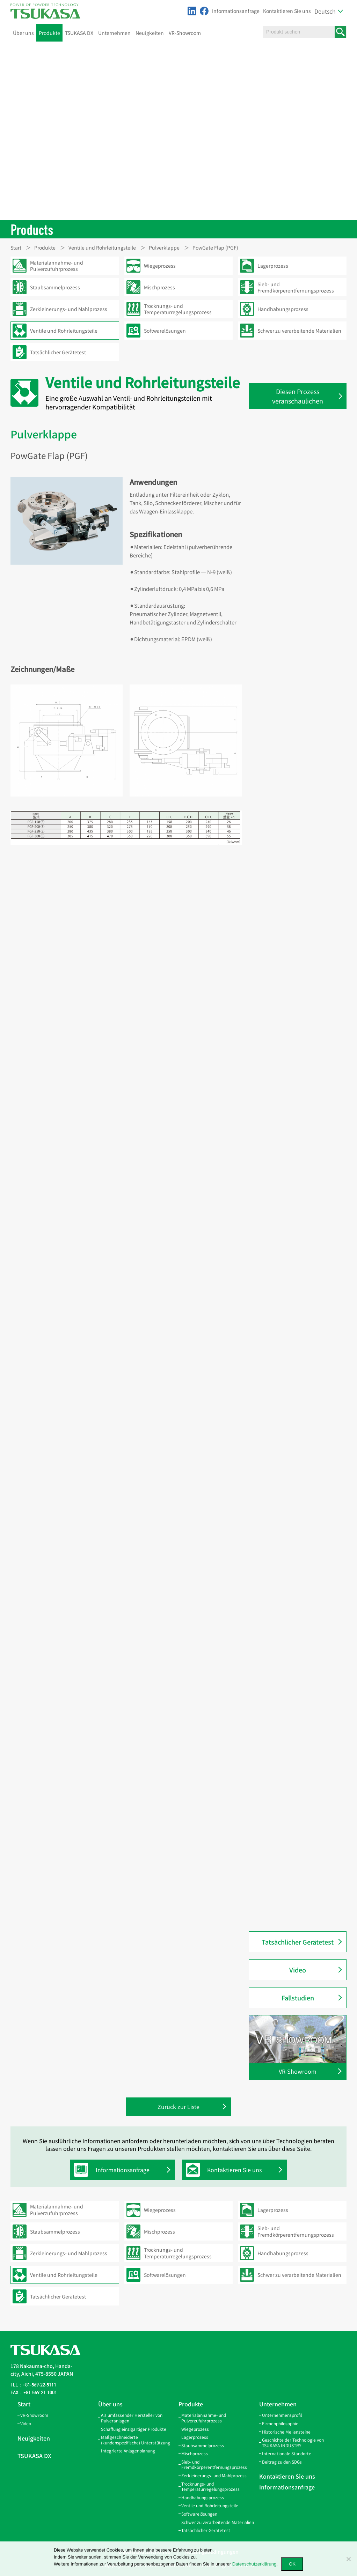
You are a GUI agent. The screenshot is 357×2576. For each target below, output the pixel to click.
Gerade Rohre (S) (282, 454)
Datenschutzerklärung (254, 2564)
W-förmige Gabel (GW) (288, 674)
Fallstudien (298, 1997)
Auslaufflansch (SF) (285, 901)
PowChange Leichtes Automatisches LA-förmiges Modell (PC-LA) (295, 1368)
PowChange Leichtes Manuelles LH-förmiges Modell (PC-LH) (299, 1394)
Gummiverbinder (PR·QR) (293, 1666)
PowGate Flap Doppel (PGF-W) (298, 1845)
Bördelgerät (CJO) (283, 1033)
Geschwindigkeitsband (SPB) (296, 571)
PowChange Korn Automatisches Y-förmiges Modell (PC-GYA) (300, 1511)
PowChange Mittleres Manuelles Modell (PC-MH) (299, 1467)
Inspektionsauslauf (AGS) (292, 864)
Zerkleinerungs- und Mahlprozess (214, 2475)
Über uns (23, 32)
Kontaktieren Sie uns (287, 10)
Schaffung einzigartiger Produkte (133, 2429)
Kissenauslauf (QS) (285, 827)
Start (23, 2404)
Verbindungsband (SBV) (290, 556)
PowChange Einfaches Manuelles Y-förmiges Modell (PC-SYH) (301, 1342)
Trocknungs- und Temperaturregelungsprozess (210, 2486)
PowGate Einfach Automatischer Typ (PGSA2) (300, 956)
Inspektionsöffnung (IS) (290, 688)
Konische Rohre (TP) (286, 468)
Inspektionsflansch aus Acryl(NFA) (302, 1696)
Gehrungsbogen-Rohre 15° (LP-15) (302, 512)
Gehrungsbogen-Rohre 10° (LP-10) (302, 498)
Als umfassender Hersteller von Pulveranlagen (131, 2417)
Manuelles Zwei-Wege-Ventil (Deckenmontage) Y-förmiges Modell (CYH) (296, 1216)
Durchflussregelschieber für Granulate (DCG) (295, 919)
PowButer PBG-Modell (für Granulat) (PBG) (293, 1906)
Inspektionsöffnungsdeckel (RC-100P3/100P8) (300, 765)
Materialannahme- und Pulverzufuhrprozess (203, 2417)
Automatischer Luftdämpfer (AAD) (302, 989)
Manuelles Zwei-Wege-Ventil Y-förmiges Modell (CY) (298, 1191)
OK (292, 2564)
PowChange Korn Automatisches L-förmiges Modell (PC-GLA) (300, 1489)
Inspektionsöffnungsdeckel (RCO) (302, 747)
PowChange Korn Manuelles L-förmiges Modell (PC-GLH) (298, 1555)
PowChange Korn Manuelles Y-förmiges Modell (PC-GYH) (297, 1533)
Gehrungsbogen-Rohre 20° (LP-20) (302, 527)
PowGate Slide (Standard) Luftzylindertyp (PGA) (292, 1734)
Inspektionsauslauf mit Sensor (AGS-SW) (298, 846)
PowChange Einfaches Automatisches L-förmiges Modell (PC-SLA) (301, 1265)
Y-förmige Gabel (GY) (286, 659)
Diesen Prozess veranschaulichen (297, 396)
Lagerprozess (194, 2437)
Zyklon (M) (275, 1593)
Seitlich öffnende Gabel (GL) (295, 644)
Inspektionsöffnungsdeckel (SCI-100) (300, 809)
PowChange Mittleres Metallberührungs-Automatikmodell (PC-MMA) (295, 1419)
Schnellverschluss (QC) (289, 1652)
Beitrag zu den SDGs (282, 2462)
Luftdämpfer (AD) (283, 974)
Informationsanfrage (236, 10)
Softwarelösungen (199, 2514)
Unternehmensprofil (282, 2415)
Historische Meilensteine (286, 2432)
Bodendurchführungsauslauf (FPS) (296, 883)
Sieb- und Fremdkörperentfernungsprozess (214, 2464)
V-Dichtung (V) (279, 600)
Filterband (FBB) (282, 630)
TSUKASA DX (79, 32)
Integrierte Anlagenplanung (128, 2450)
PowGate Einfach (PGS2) (291, 937)
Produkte (49, 32)
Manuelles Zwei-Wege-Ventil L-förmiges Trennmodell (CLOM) (298, 1073)
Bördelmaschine (282, 1018)
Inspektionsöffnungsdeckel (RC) (300, 732)
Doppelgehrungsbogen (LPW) (297, 483)
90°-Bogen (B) (278, 1622)
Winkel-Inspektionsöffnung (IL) (299, 703)
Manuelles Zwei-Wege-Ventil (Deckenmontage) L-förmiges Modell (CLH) (296, 1121)
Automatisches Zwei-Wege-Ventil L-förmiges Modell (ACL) (301, 1051)
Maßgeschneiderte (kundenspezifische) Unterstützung (135, 2439)
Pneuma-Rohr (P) (283, 1608)
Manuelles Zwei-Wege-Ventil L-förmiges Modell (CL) (298, 1095)
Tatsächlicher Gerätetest (298, 1942)
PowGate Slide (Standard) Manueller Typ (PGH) (292, 1778)
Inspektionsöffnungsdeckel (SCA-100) (301, 787)
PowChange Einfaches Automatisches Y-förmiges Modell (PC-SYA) (301, 1317)
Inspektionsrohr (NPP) (288, 1681)
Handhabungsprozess (202, 2497)
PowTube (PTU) (280, 1003)
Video (297, 1970)
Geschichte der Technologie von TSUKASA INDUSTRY (293, 2442)
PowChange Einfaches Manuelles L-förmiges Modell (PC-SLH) (301, 1291)
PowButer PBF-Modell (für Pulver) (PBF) (301, 1884)
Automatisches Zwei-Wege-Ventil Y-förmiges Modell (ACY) (301, 1147)
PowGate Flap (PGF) (286, 1831)
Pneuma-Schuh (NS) (286, 1637)
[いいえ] (348, 2558)
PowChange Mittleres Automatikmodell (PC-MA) (293, 1445)
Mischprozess (194, 2453)
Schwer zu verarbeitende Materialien (217, 2522)
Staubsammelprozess (202, 2445)
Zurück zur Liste (178, 2107)
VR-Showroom (185, 32)
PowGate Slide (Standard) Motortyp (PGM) (292, 1756)
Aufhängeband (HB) (286, 615)
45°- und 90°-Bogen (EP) (290, 542)
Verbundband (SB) (284, 586)
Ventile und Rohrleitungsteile (209, 2505)
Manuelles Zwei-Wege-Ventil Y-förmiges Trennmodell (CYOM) (298, 1169)
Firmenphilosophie (280, 2423)
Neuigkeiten (150, 32)
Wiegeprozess (195, 2429)
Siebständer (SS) (282, 718)
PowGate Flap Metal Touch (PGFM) (302, 1816)
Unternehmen (114, 32)
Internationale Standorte (286, 2453)
